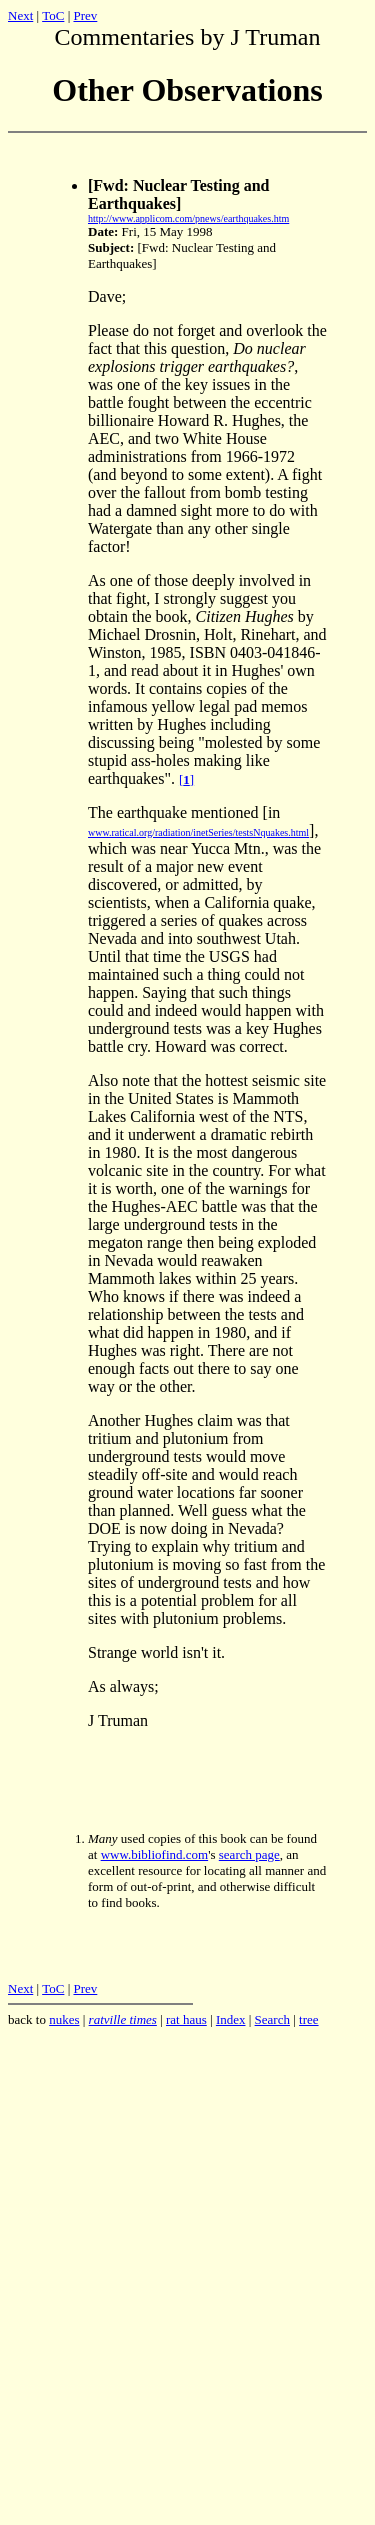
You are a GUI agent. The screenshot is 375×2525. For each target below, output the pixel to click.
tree (308, 2022)
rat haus (186, 2022)
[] (186, 782)
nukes (64, 2022)
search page (249, 1857)
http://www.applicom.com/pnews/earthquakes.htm (188, 221)
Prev (85, 15)
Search (272, 2022)
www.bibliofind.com (154, 1857)
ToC (53, 15)
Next (20, 15)
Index (231, 2022)
